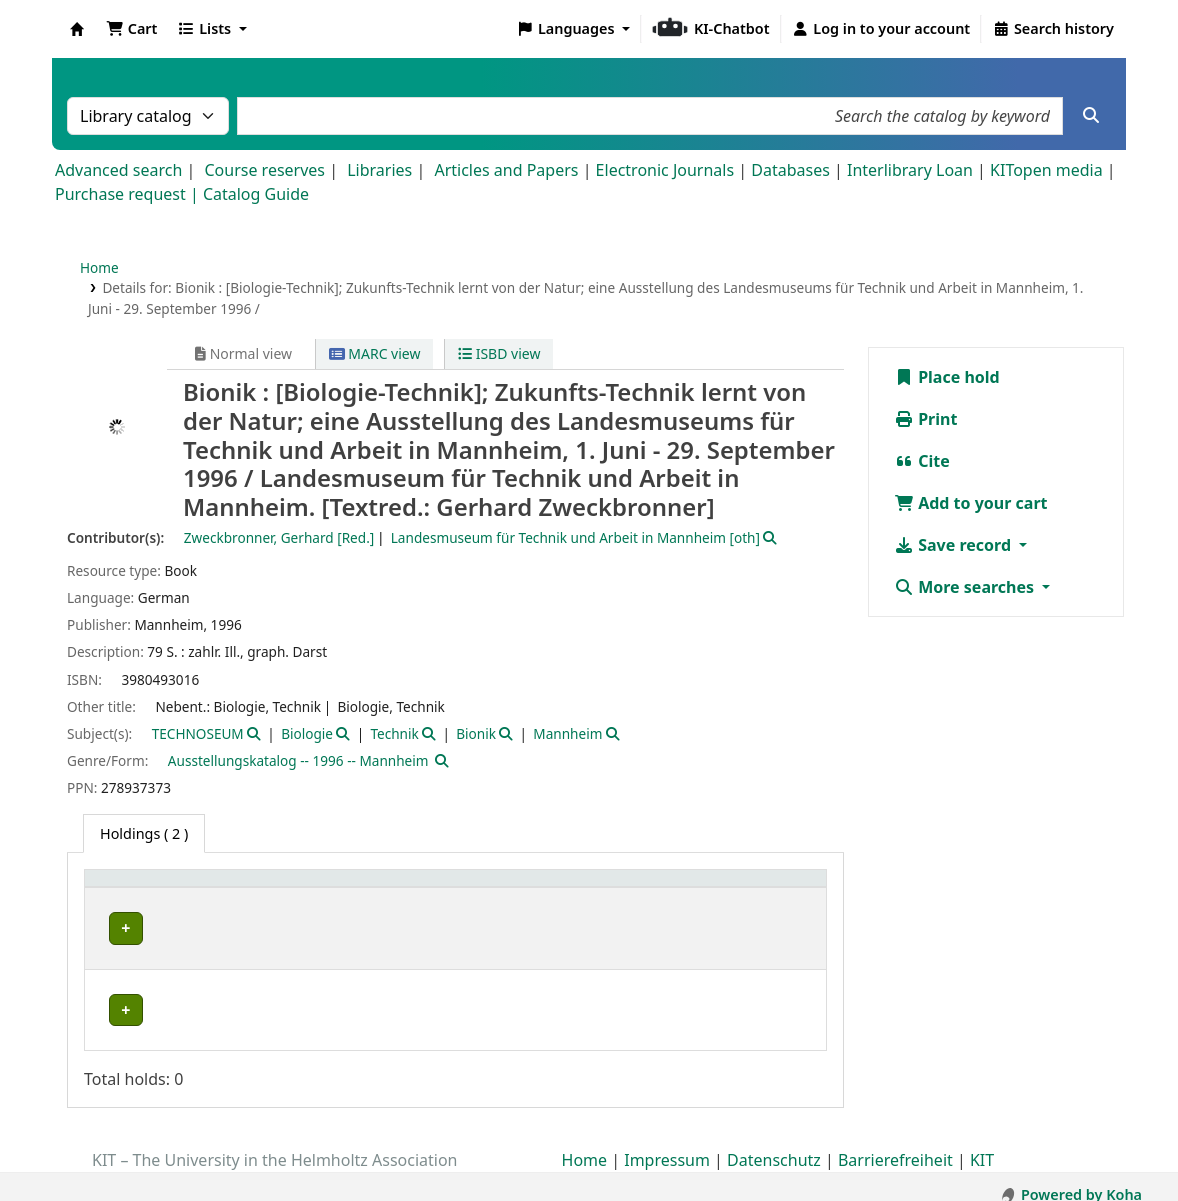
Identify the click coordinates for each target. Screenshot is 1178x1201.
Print (925, 419)
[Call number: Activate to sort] (667, 889)
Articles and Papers (506, 170)
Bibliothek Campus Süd (180, 928)
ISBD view (499, 353)
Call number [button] (652, 888)
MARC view (375, 353)
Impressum (667, 1144)
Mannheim (567, 733)
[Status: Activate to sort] (781, 889)
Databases (790, 170)
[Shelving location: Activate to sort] (504, 889)
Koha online (77, 29)
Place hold (947, 377)
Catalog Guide (256, 194)
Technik (394, 733)
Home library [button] (139, 888)
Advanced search (118, 170)
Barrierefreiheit (895, 1144)
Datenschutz (774, 1144)
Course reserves (264, 170)
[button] (131, 29)
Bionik (476, 733)
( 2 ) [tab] (144, 833)
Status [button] (767, 888)
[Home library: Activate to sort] (187, 889)
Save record (954, 545)
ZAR (106, 988)
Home (99, 267)
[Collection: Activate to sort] (348, 889)
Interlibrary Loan (910, 170)
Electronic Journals (665, 170)
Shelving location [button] (478, 888)
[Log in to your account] (881, 29)
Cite (922, 461)
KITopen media (1046, 170)
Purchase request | (129, 194)
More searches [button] (966, 587)
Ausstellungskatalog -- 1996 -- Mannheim (298, 760)
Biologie (307, 733)
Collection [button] (334, 888)
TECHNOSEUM (198, 733)
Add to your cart (971, 503)
